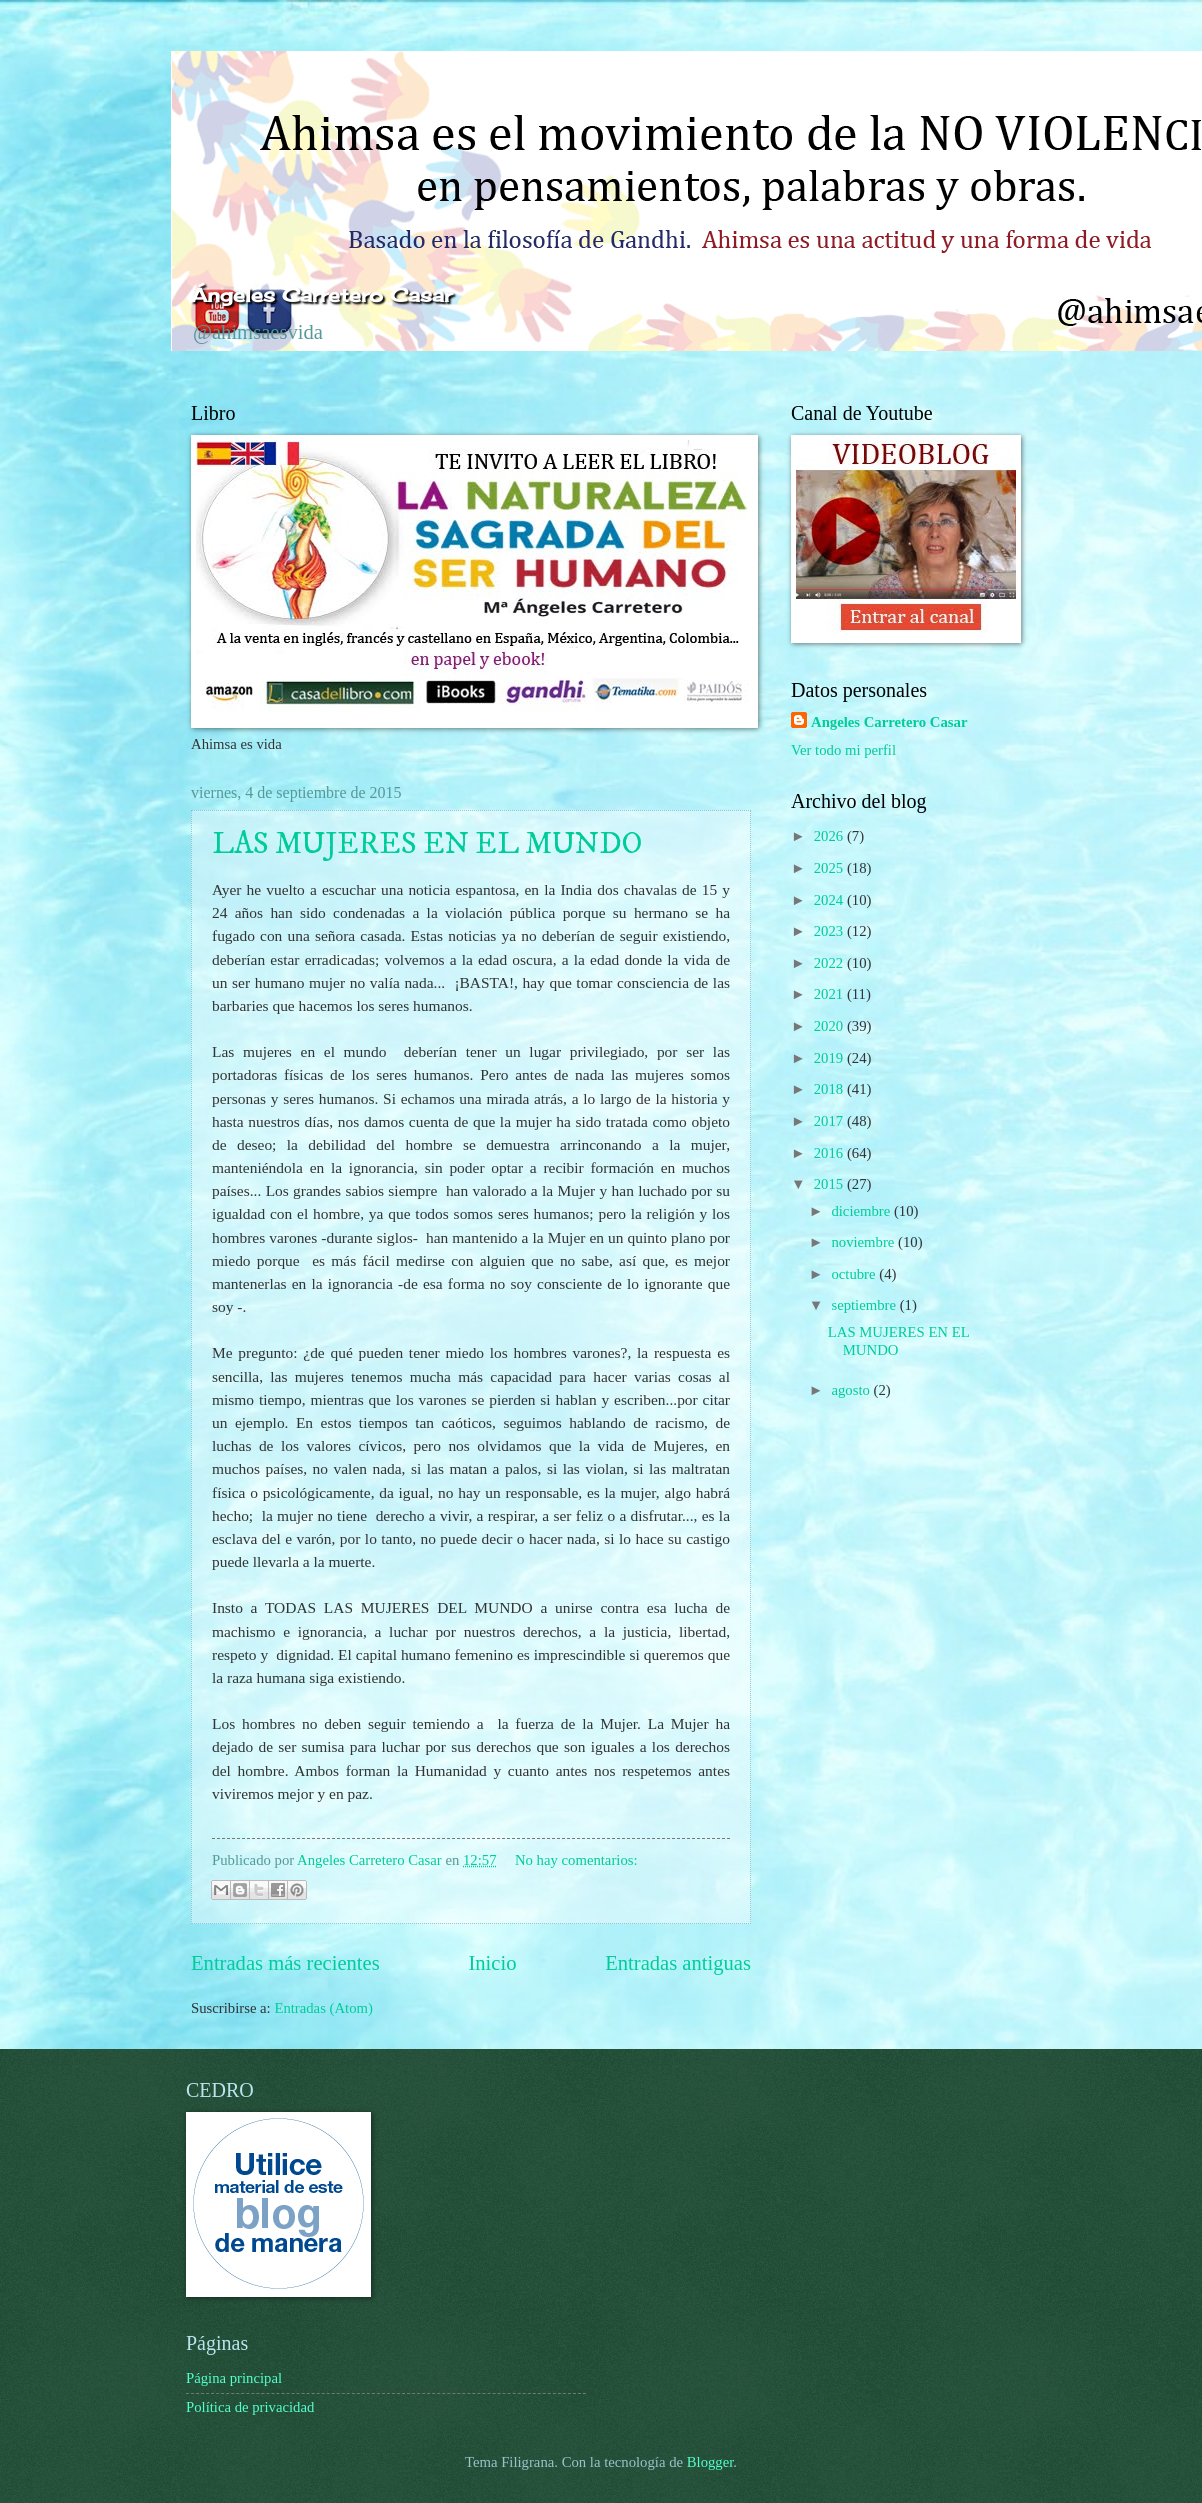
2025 (830, 868)
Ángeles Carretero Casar (321, 295)
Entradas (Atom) (323, 2008)
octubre (855, 1274)
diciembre (862, 1211)
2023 (830, 931)
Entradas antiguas (678, 1963)
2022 (830, 963)
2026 (830, 836)
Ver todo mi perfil (843, 750)
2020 (830, 1026)
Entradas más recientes (285, 1963)
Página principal (234, 2378)
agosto (852, 1390)
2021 (830, 994)
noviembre (864, 1242)
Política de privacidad (250, 2407)
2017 (830, 1121)
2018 (830, 1089)
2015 (830, 1184)
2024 (830, 900)
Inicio (492, 1963)
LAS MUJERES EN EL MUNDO (427, 844)
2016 (830, 1153)
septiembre (865, 1305)
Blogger (710, 2462)
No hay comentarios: (576, 1860)
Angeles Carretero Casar (889, 722)
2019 (830, 1058)
